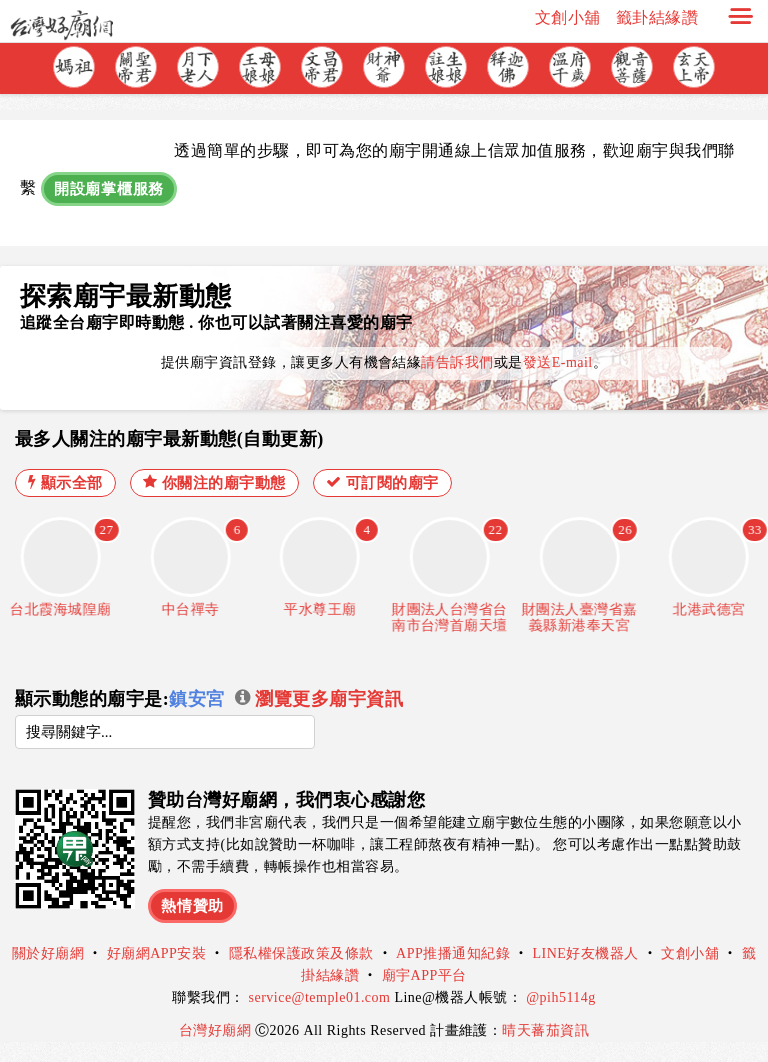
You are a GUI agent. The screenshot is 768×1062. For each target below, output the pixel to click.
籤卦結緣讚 (657, 17)
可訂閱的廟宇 (382, 482)
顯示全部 (65, 482)
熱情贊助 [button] (192, 906)
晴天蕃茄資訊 (545, 1030)
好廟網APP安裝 (157, 953)
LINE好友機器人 (586, 953)
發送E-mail (558, 362)
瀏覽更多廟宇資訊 (319, 699)
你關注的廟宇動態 (214, 482)
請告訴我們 (457, 362)
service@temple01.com (320, 997)
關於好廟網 (48, 953)
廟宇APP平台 (424, 975)
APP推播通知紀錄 (453, 953)
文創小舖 (568, 17)
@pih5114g (561, 997)
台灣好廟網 (217, 1030)
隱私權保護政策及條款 (301, 953)
